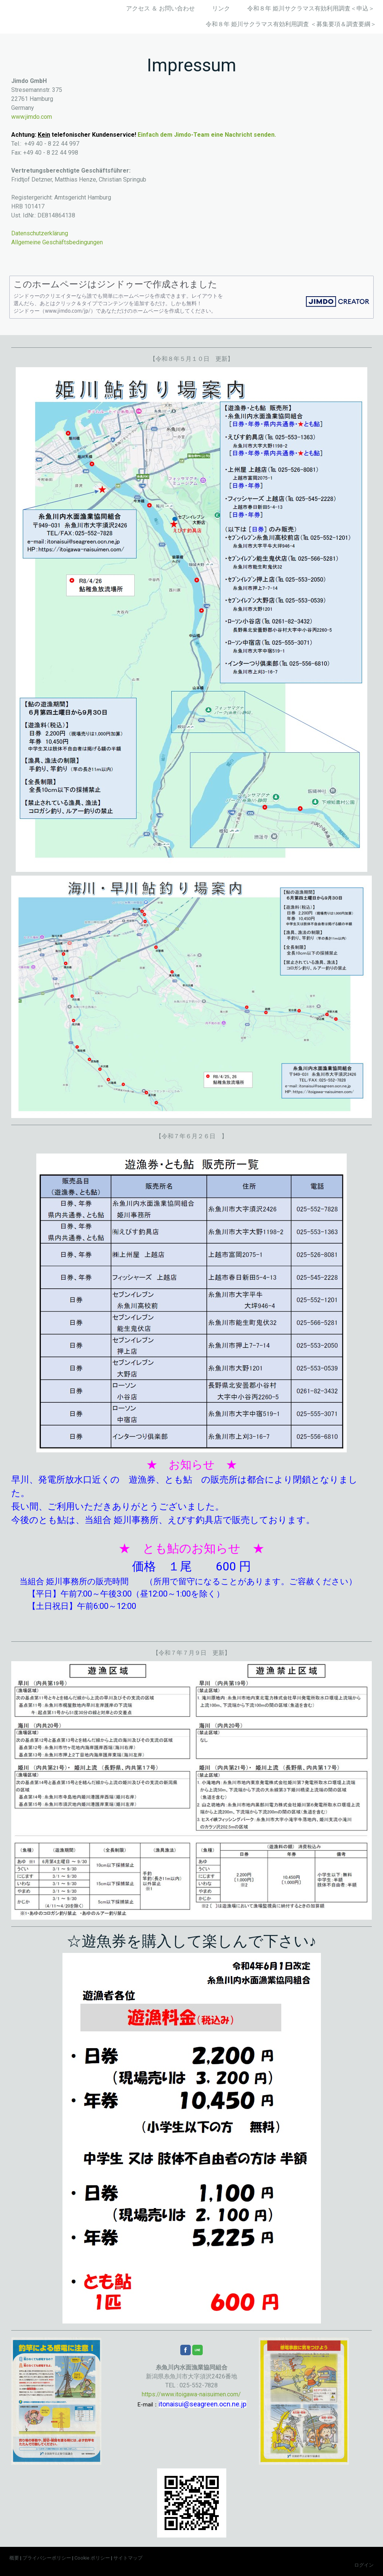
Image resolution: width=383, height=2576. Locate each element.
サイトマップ (128, 2558)
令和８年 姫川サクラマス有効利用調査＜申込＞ (310, 8)
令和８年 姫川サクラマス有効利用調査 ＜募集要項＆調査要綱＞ (291, 24)
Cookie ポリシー (92, 2558)
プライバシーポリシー (46, 2558)
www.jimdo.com (31, 116)
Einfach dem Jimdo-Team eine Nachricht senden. (207, 134)
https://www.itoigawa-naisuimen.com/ (191, 2394)
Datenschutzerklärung (39, 233)
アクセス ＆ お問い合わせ (160, 8)
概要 (14, 2558)
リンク (221, 8)
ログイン (364, 2565)
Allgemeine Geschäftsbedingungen (57, 242)
